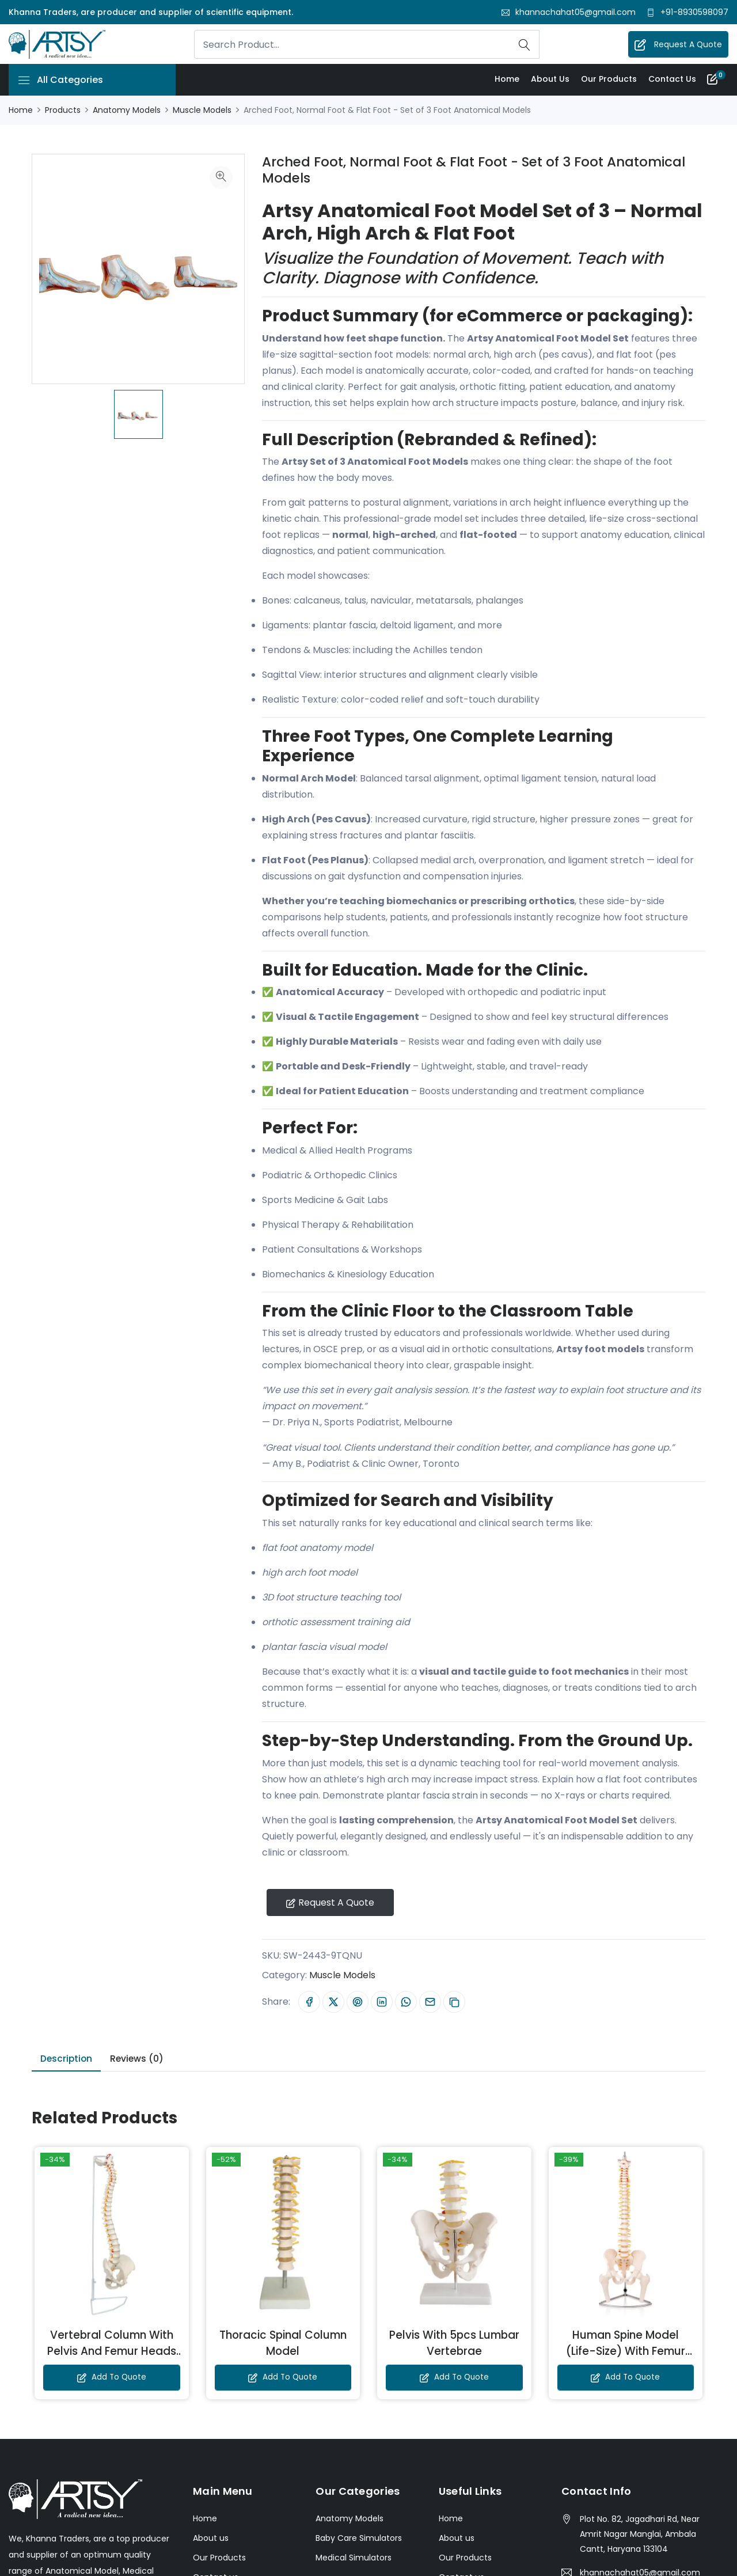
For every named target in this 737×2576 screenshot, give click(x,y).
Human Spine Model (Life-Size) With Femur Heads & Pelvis (625, 2354)
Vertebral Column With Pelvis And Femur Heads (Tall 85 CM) (111, 2354)
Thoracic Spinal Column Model (283, 2346)
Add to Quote (111, 2381)
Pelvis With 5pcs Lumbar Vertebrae (454, 2346)
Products (63, 111)
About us (549, 80)
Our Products (608, 80)
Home (506, 80)
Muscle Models (202, 111)
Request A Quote (679, 45)
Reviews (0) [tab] (140, 2062)
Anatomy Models (127, 111)
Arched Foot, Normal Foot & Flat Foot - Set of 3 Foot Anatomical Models (443, 171)
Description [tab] (67, 2062)
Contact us (672, 80)
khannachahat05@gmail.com (575, 12)
